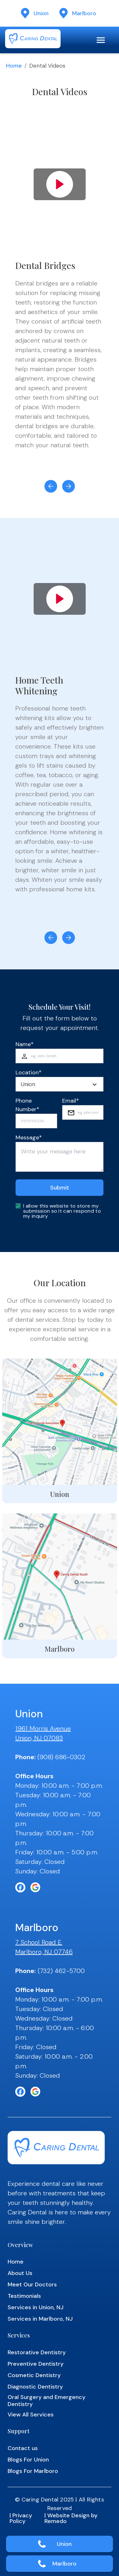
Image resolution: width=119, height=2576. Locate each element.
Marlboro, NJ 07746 (44, 1952)
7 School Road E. (38, 1942)
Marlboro (64, 2563)
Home (14, 65)
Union (64, 2544)
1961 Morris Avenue (43, 1728)
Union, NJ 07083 (39, 1738)
